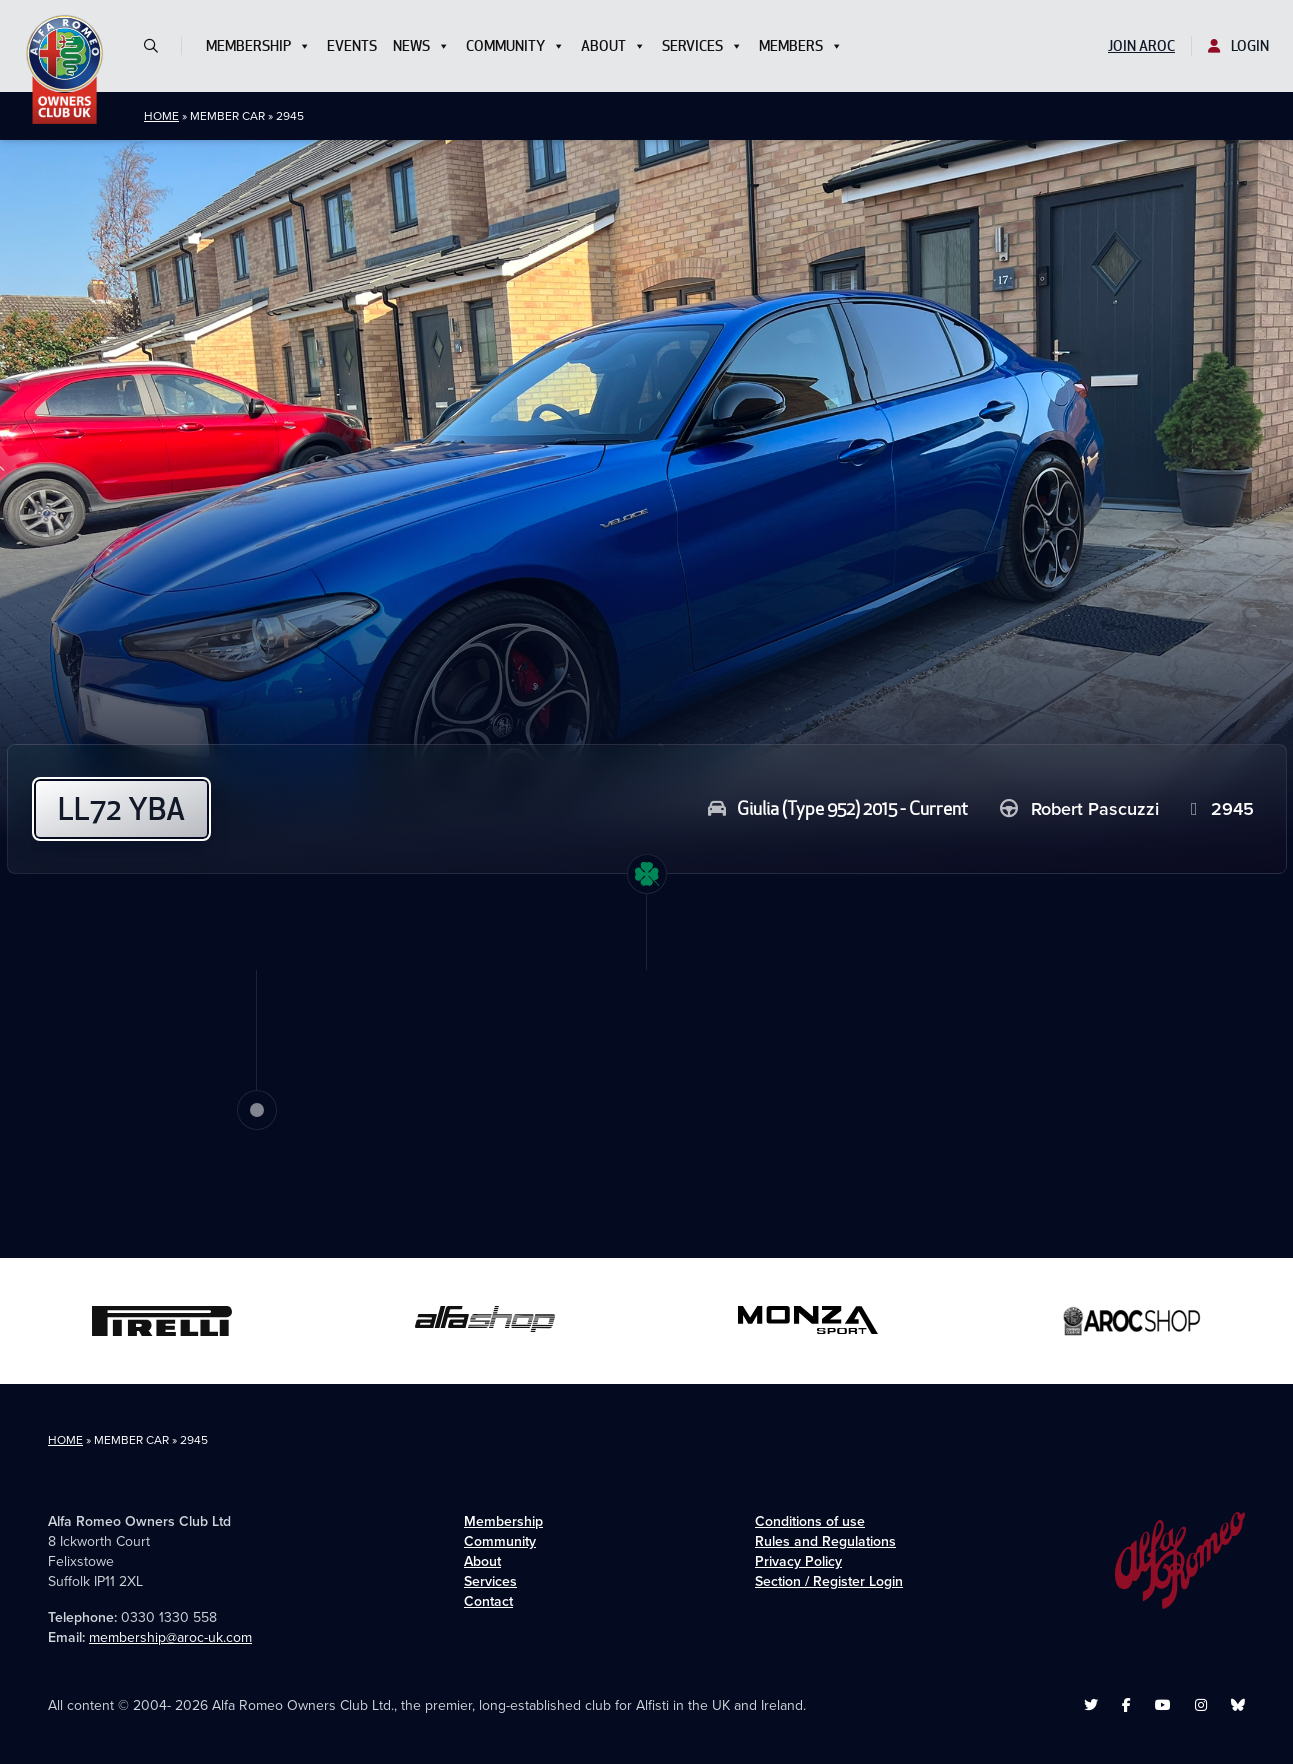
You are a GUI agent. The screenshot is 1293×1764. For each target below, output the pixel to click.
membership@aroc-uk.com (170, 1637)
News (421, 46)
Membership (258, 46)
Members (801, 46)
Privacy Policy (798, 1561)
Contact (488, 1601)
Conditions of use (810, 1521)
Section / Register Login (829, 1581)
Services (702, 46)
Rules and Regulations (825, 1541)
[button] (159, 46)
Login (1238, 46)
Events (352, 46)
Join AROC (1141, 46)
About (613, 46)
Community (515, 46)
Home (161, 116)
